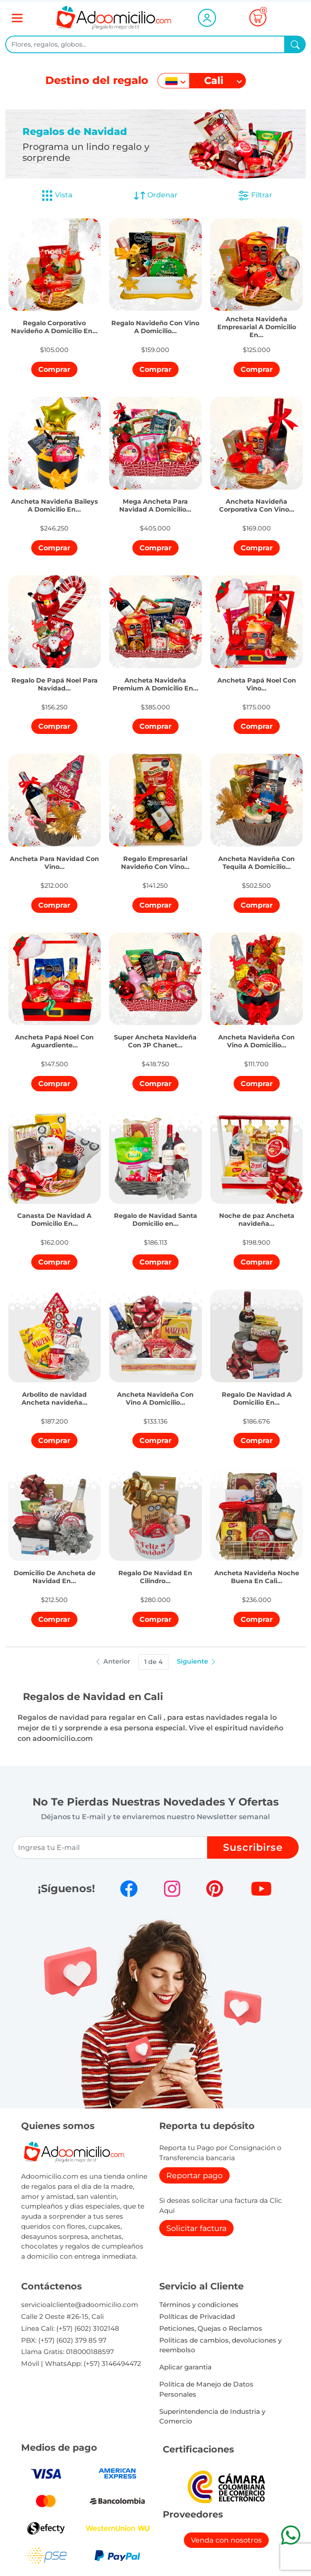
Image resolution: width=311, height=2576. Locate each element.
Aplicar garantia (185, 2367)
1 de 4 (153, 1662)
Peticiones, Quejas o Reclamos (210, 2328)
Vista (57, 195)
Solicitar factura (196, 2228)
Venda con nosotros (226, 2540)
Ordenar (155, 195)
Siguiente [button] (197, 1661)
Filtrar (254, 195)
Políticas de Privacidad (197, 2316)
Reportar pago (194, 2175)
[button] (54, 319)
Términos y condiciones (198, 2304)
